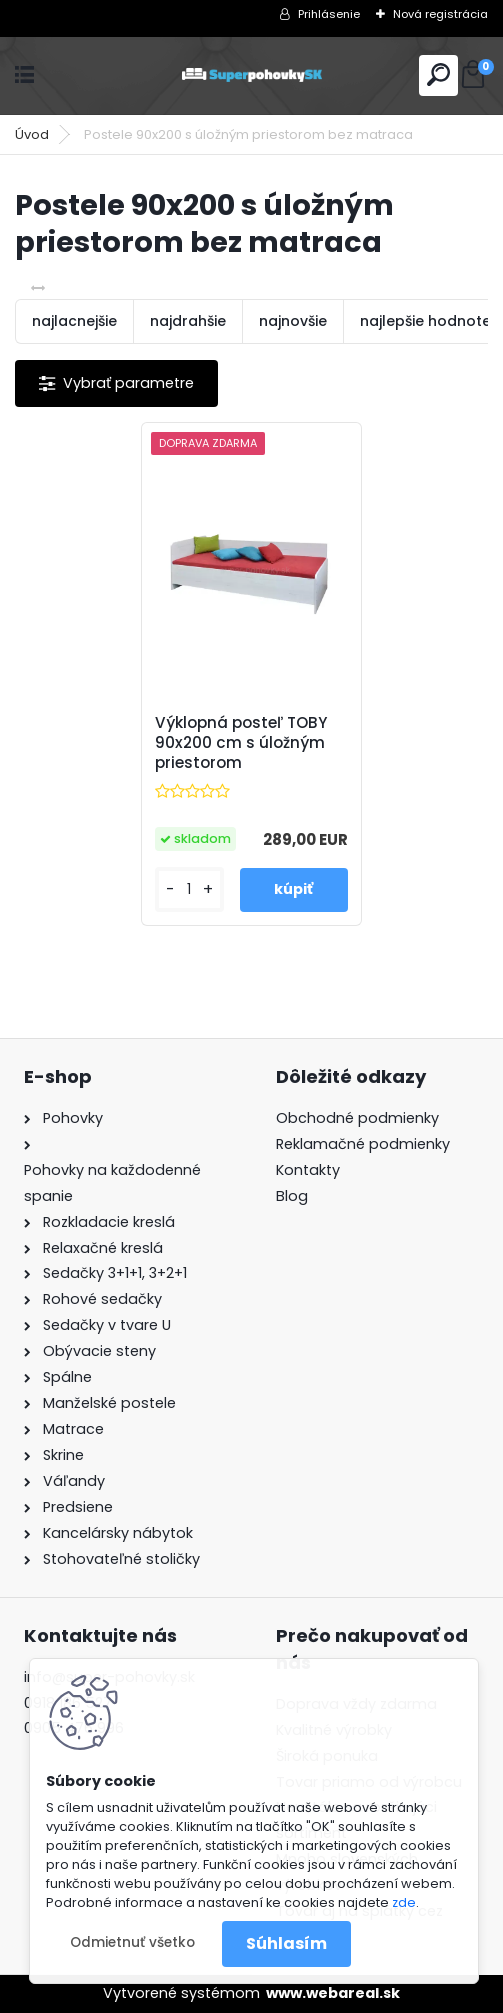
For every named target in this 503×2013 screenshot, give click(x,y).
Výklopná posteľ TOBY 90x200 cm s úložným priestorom (241, 743)
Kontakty (308, 1170)
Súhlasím (286, 1943)
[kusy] (189, 889)
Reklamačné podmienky (363, 1144)
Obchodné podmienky (357, 1118)
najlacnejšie (74, 321)
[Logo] (252, 75)
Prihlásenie (329, 14)
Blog (292, 1196)
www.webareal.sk (333, 1993)
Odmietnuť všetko (132, 1942)
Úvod (32, 134)
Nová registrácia (440, 14)
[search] (438, 74)
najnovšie (293, 321)
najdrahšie (188, 321)
